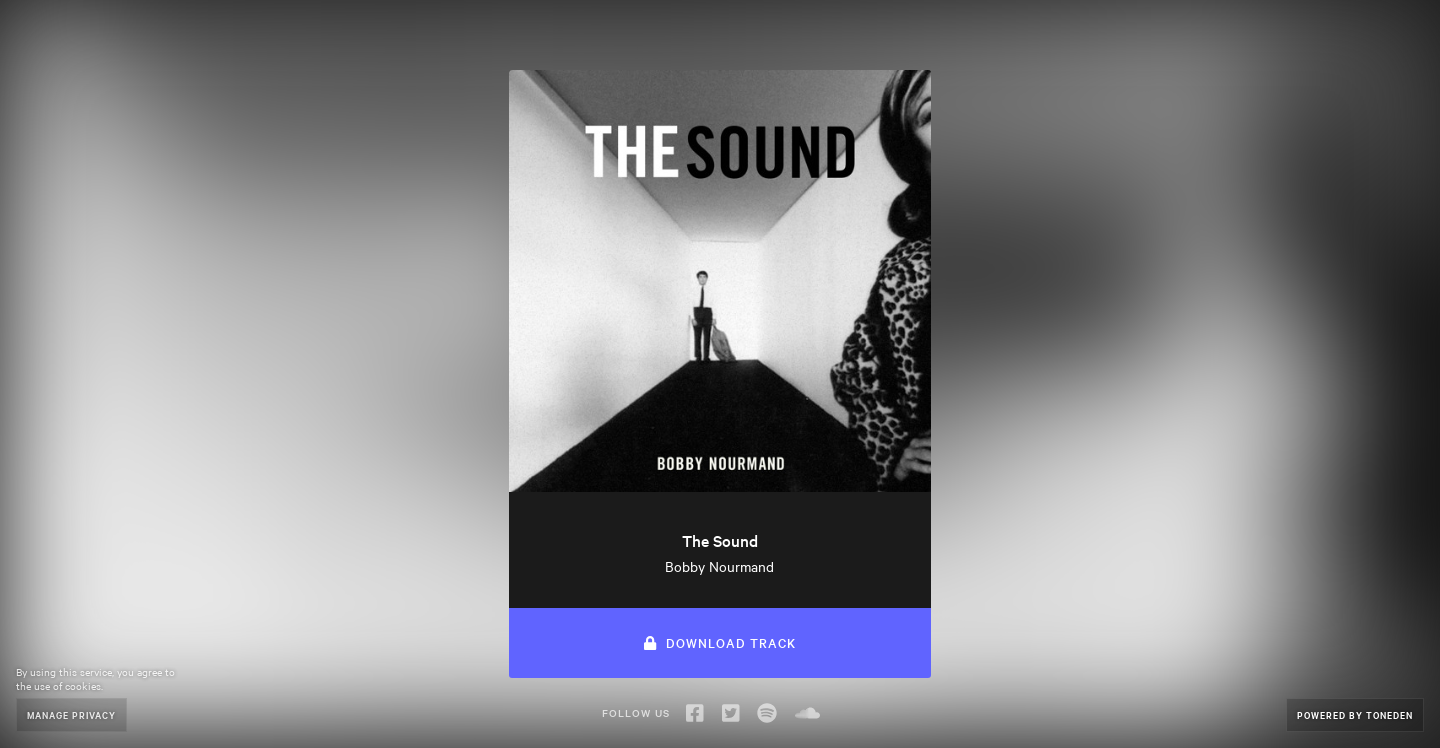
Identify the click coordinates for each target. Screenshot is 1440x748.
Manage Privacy (71, 714)
